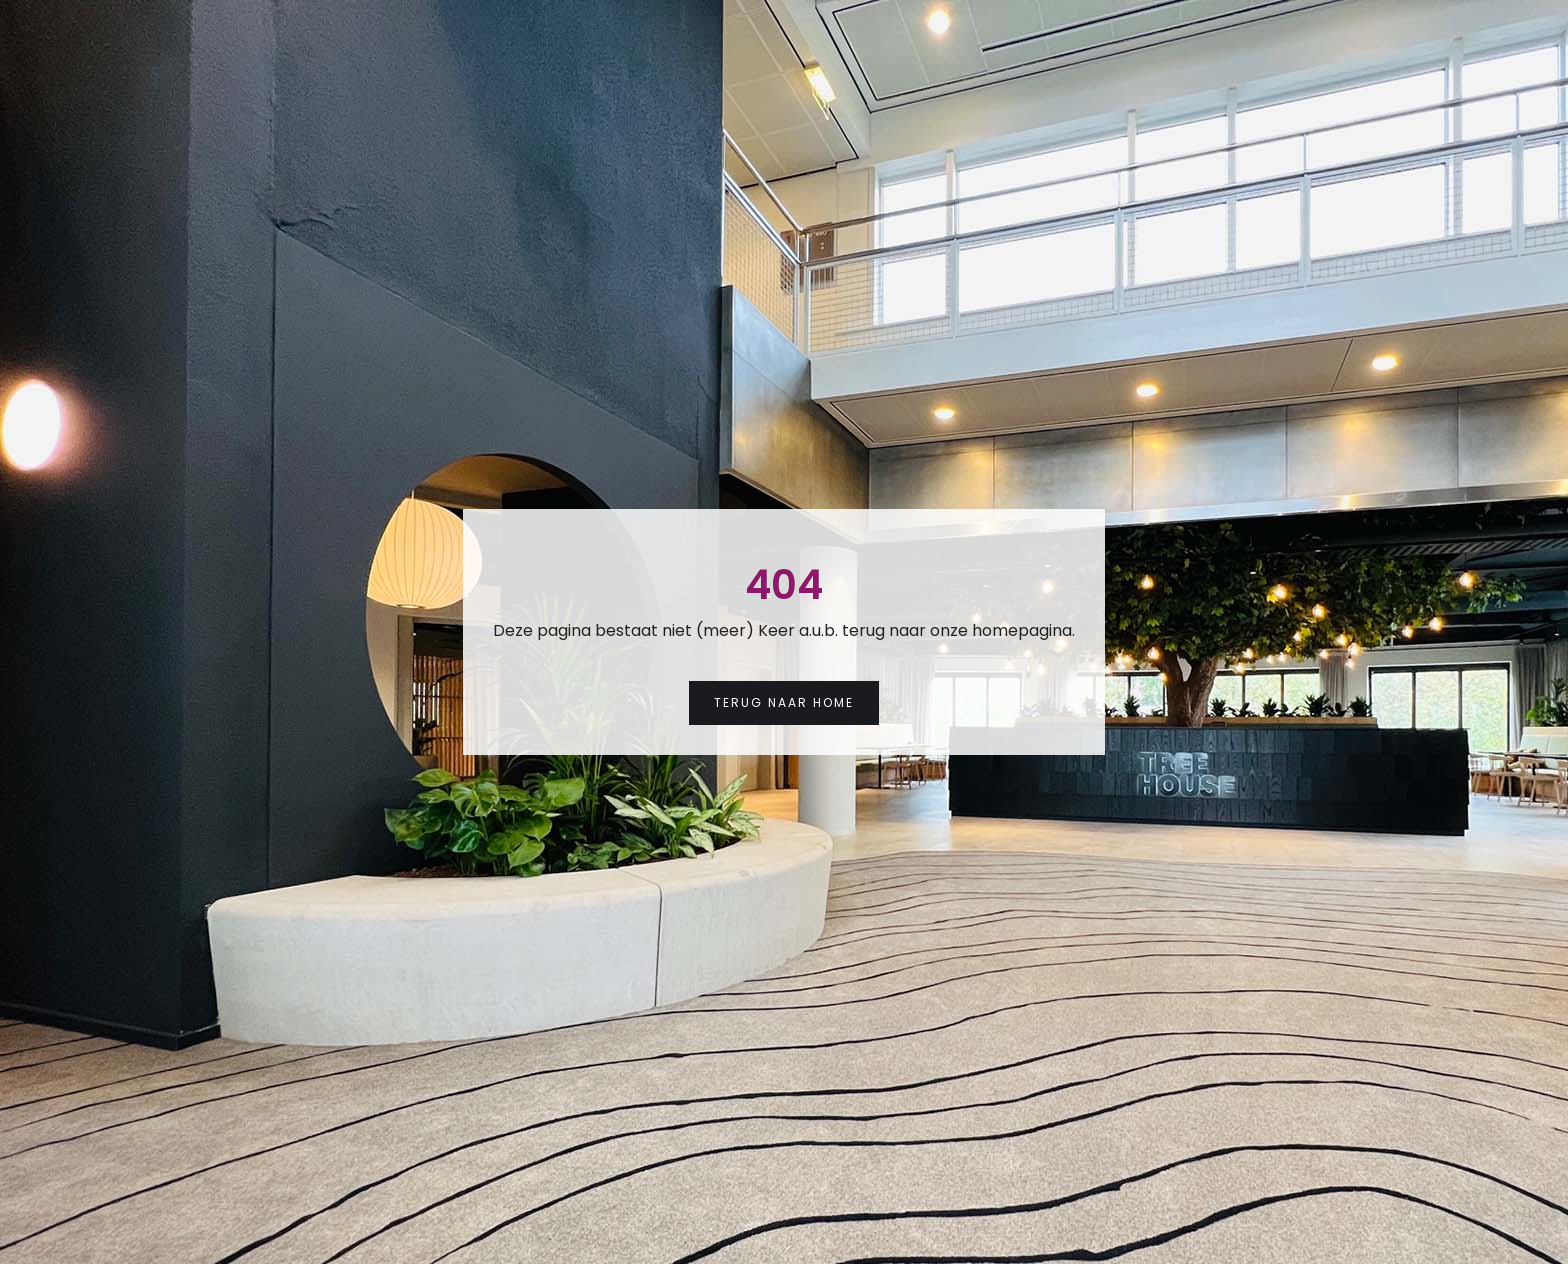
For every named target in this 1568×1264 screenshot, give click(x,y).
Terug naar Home (784, 702)
